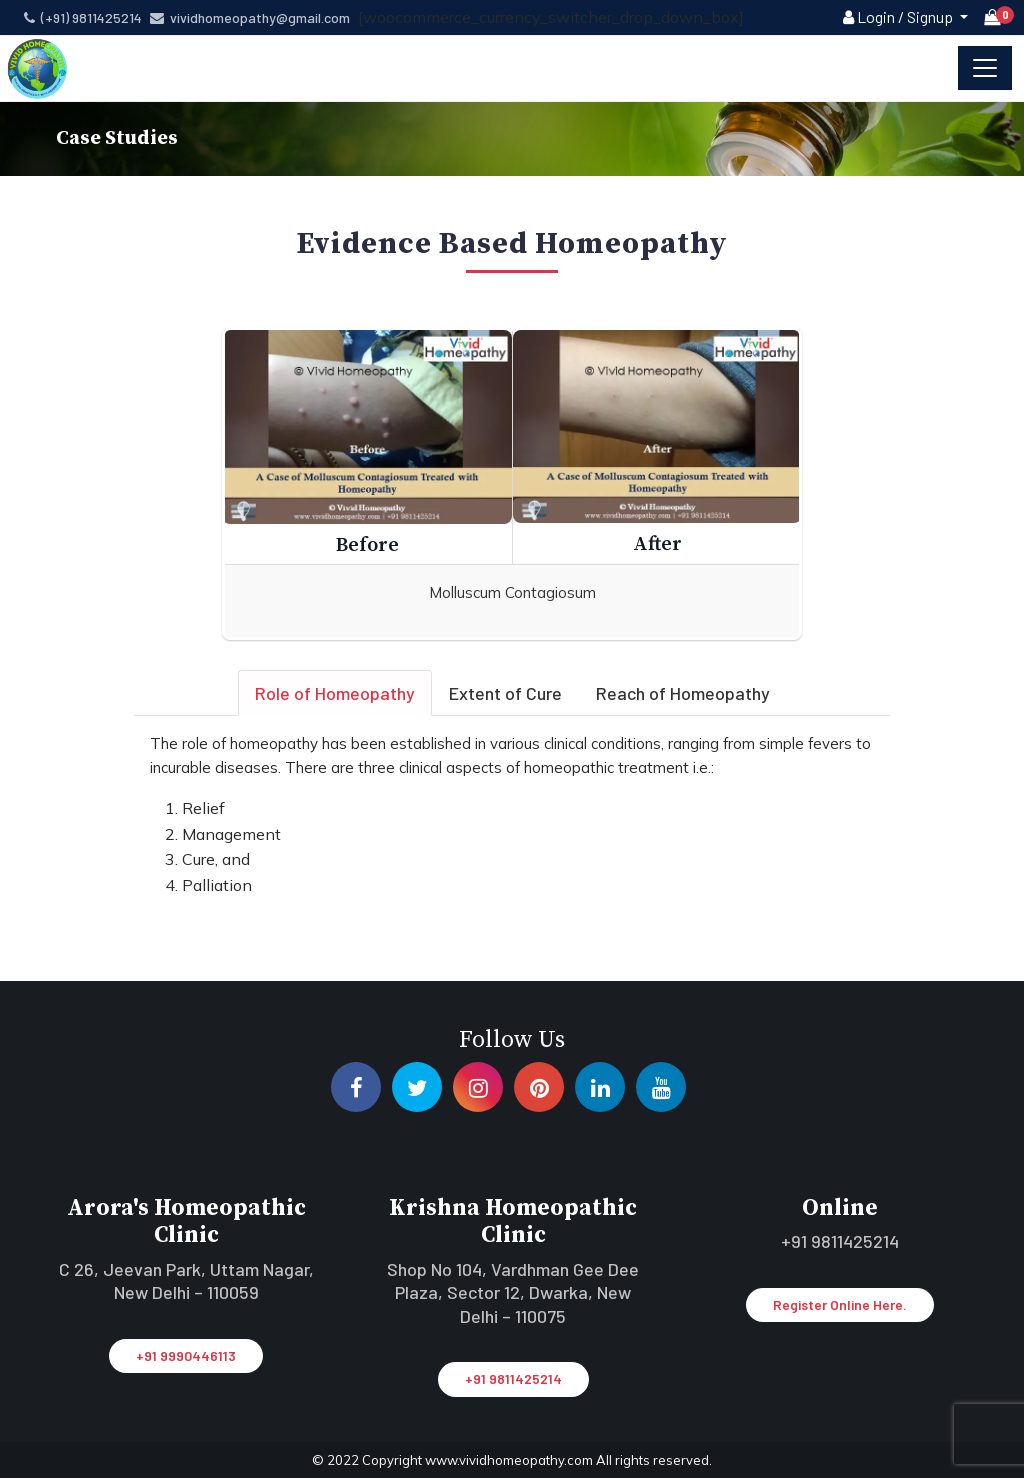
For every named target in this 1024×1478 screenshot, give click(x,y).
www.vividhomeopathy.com (510, 1460)
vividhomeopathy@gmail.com (250, 17)
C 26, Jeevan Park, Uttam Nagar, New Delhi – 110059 (186, 1280)
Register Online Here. (840, 1304)
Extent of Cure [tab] (505, 693)
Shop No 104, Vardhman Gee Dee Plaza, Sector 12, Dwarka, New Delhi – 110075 (513, 1292)
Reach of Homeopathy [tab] (683, 693)
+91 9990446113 (186, 1355)
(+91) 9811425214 (83, 17)
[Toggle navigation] (985, 68)
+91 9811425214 (513, 1378)
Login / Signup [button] (899, 16)
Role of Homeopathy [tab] (335, 693)
